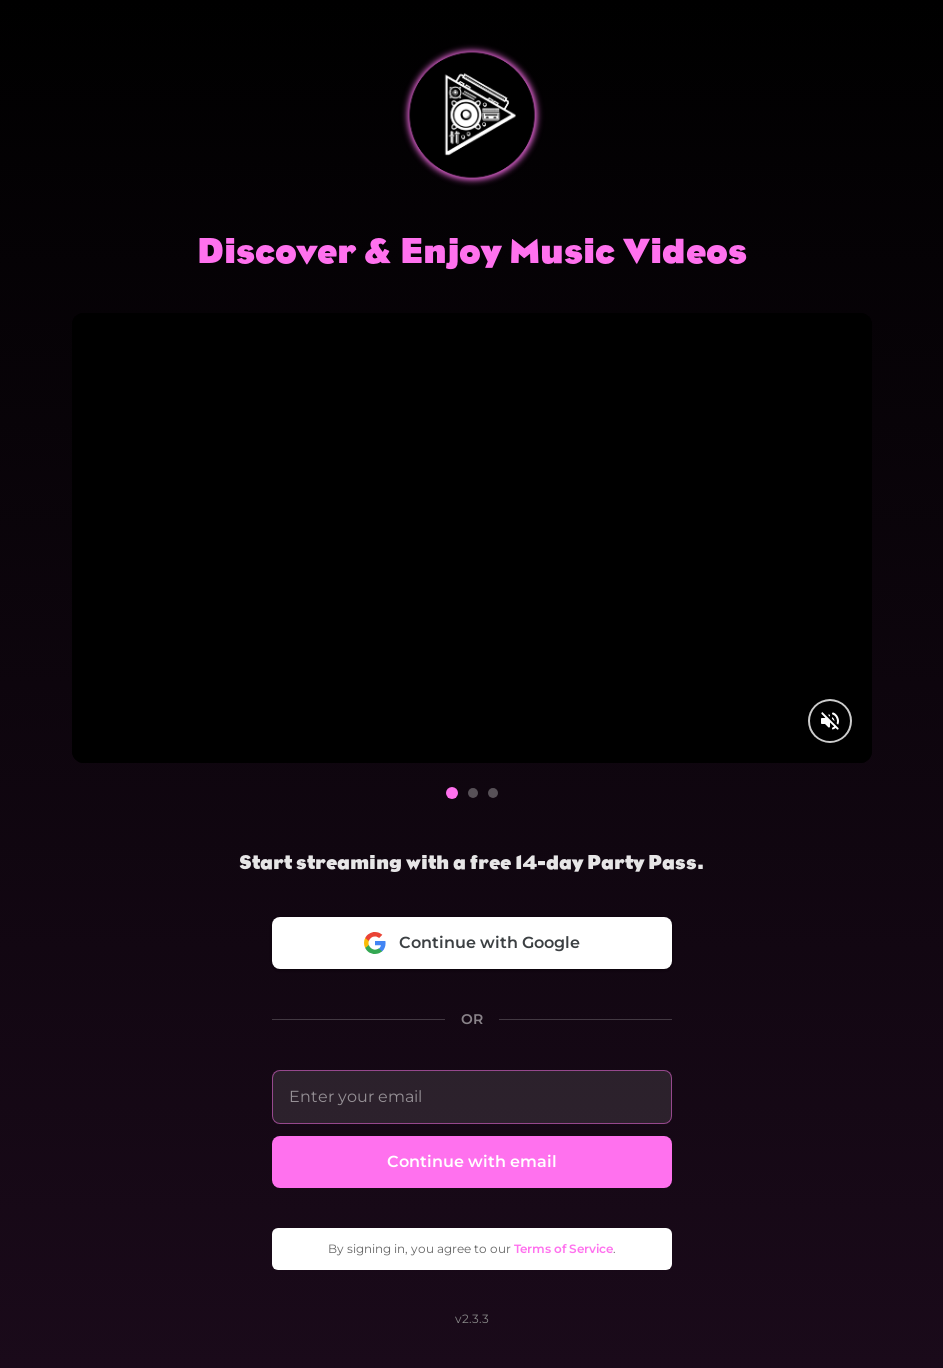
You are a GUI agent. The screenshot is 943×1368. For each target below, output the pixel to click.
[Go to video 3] (493, 793)
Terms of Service (563, 1248)
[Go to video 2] (473, 793)
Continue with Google (471, 943)
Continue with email (472, 1161)
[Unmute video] (830, 721)
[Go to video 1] (452, 793)
